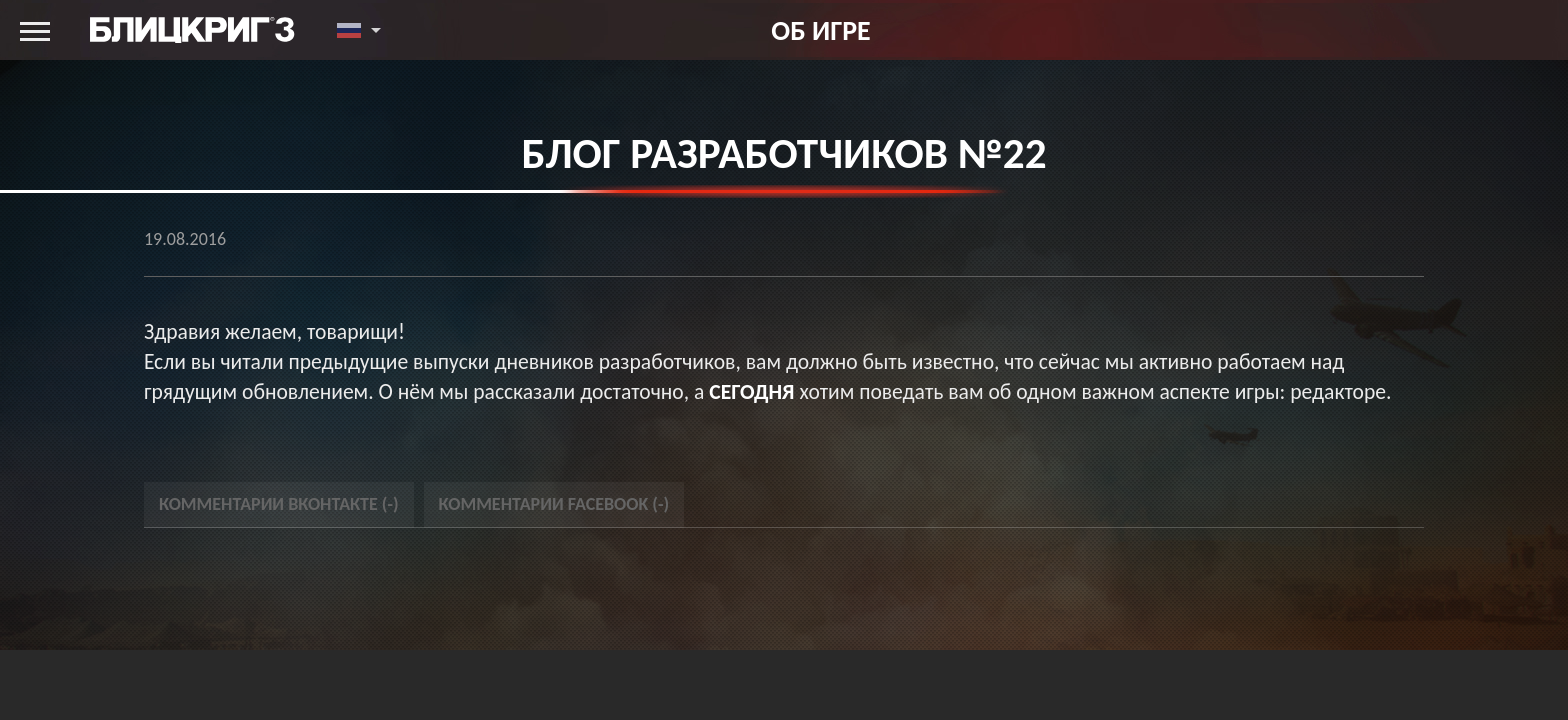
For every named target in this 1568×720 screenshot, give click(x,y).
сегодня (751, 391)
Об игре (820, 30)
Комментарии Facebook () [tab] (554, 504)
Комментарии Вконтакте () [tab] (279, 504)
